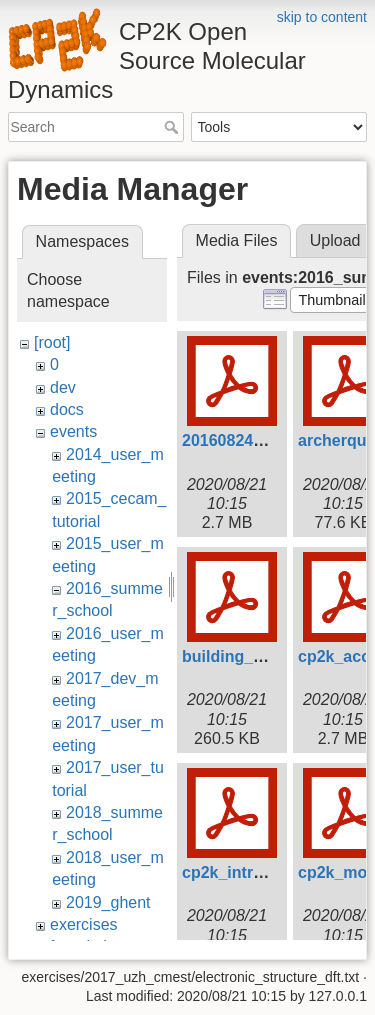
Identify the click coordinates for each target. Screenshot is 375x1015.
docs (67, 409)
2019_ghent (108, 902)
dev (63, 387)
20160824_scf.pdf (248, 440)
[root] (52, 342)
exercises (84, 924)
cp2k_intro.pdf (237, 872)
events (73, 431)
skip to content (322, 17)
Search (173, 127)
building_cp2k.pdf (250, 656)
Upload (335, 240)
